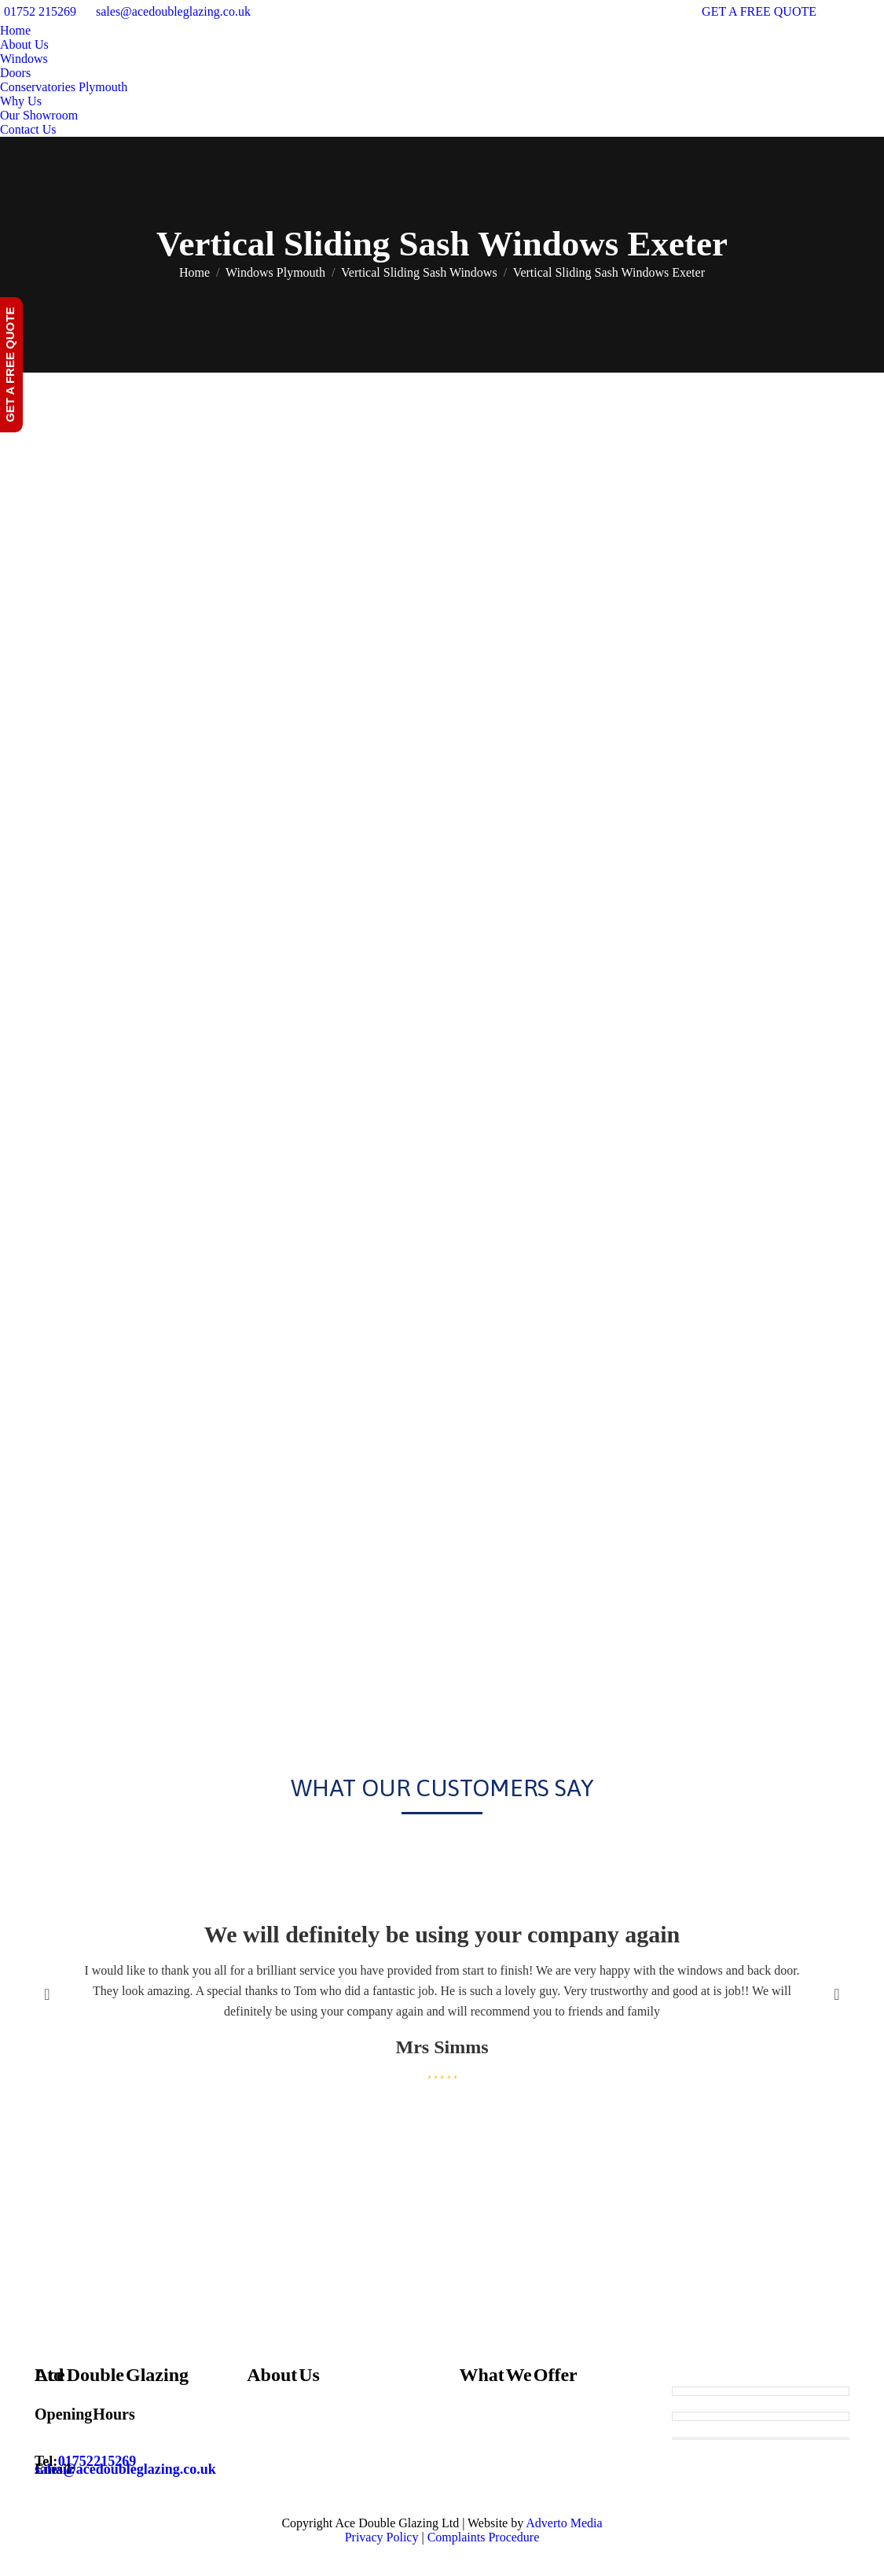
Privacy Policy (382, 2537)
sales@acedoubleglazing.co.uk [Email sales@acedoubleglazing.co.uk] (125, 2469)
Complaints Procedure (483, 2537)
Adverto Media (564, 2523)
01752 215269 (40, 11)
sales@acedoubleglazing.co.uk (173, 11)
